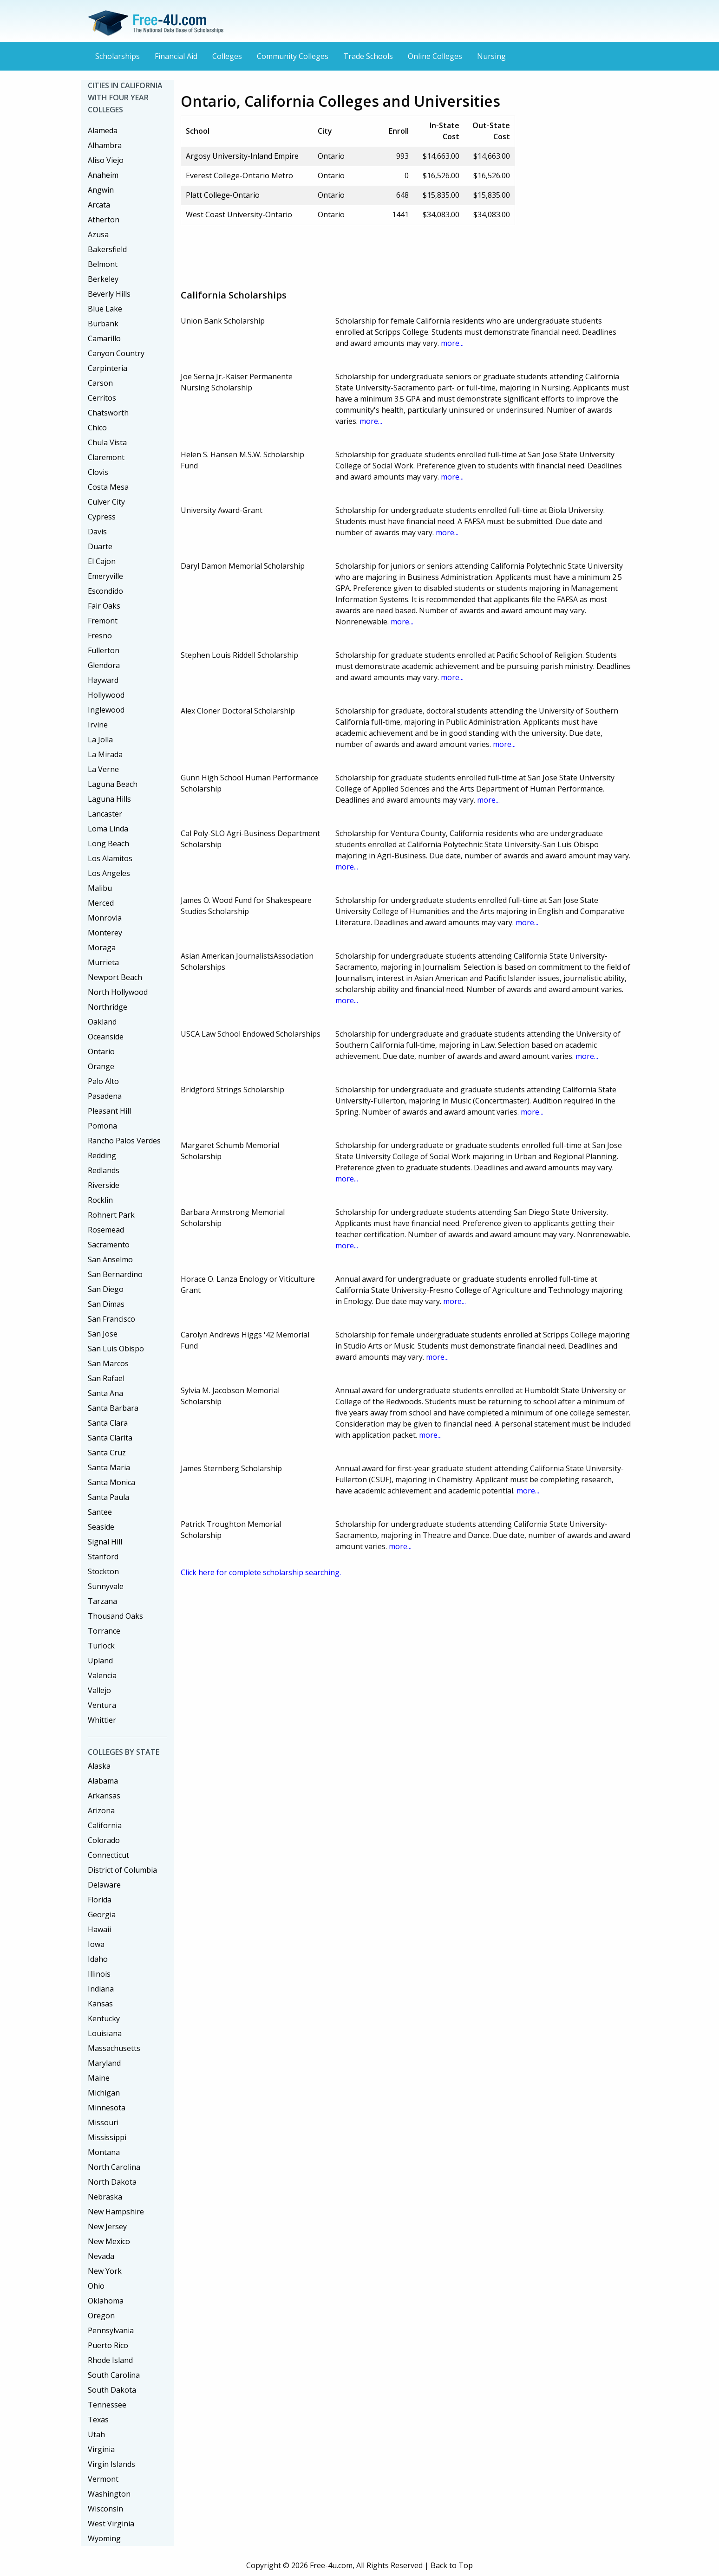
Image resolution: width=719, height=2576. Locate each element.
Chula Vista (107, 442)
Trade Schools (368, 56)
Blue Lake (105, 309)
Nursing (491, 56)
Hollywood (106, 695)
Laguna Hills (109, 799)
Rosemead (106, 1230)
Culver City (106, 502)
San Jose (103, 1334)
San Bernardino (115, 1274)
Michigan (104, 2093)
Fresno (100, 635)
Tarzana (102, 1601)
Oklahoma (106, 2301)
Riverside (103, 1185)
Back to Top (452, 2565)
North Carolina (114, 2167)
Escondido (105, 591)
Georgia (102, 1914)
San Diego (106, 1289)
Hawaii (99, 1929)
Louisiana (105, 2033)
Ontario (101, 1051)
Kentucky (104, 2018)
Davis (97, 531)
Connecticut (108, 1855)
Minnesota (106, 2107)
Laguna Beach (112, 784)
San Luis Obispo (116, 1348)
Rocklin (100, 1200)
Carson (100, 383)
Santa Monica (111, 1482)
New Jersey (107, 2226)
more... (452, 343)
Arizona (101, 1810)
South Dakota (112, 2390)
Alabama (103, 1781)
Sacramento (109, 1244)
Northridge (107, 1007)
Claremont (106, 457)
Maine (99, 2078)
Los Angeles (109, 873)
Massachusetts (114, 2048)
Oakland (102, 1022)
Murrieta (103, 962)
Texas (98, 2419)
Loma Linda (108, 829)
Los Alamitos (110, 858)
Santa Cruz (107, 1452)
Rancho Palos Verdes (124, 1141)
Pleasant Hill (109, 1111)
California (105, 1825)
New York (105, 2271)
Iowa (96, 1944)
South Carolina (114, 2375)
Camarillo (104, 338)
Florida (99, 1900)
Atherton (103, 219)
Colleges (227, 56)
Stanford (103, 1556)
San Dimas (106, 1304)
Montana (104, 2152)
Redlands (103, 1170)
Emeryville (105, 576)
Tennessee (107, 2405)
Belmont (103, 264)
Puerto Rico (108, 2345)
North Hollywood (118, 992)
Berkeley (103, 279)
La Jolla (100, 739)
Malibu (100, 888)
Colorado (104, 1840)
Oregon (101, 2315)
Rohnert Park (111, 1215)
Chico (97, 427)
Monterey (105, 933)
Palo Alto (103, 1081)
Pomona (102, 1126)
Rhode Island (110, 2360)
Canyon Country (116, 353)
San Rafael (106, 1378)
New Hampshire (116, 2211)
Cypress (102, 517)
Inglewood (106, 710)
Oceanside (106, 1037)
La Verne (103, 769)
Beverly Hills (109, 294)
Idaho (98, 1959)
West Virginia (111, 2523)
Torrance (104, 1631)
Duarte (100, 546)
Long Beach (108, 843)
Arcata (99, 205)
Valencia (102, 1675)
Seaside (101, 1527)
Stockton (103, 1571)
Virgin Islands (111, 2464)
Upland (100, 1660)
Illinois (99, 1974)
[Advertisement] (350, 253)
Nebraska (105, 2197)
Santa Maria (109, 1467)
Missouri (103, 2122)
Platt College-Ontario (223, 195)
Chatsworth (108, 413)
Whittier (102, 1720)
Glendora (104, 665)
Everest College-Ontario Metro (239, 175)
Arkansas (104, 1796)
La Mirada (105, 754)
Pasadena (105, 1096)
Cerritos (102, 398)
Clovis (98, 472)
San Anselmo (110, 1259)
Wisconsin (105, 2509)
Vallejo (99, 1690)
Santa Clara (108, 1423)
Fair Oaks (104, 606)
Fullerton (103, 650)
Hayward (103, 680)
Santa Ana (105, 1393)
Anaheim (103, 175)
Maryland (104, 2063)
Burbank (103, 323)
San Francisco (111, 1319)
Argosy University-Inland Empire (242, 156)
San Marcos (108, 1363)
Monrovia (105, 918)
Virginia (101, 2449)
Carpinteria (107, 368)
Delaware (104, 1885)
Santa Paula (108, 1497)
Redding (102, 1155)
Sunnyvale (106, 1586)
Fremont (103, 621)
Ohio (96, 2286)
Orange (101, 1066)
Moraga (102, 947)
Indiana (101, 1989)
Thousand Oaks (115, 1616)
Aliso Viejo (106, 160)
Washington (109, 2494)
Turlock (101, 1646)
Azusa (98, 234)
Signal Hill (105, 1542)
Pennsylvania (111, 2330)
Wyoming (104, 2538)
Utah (96, 2434)
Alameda (103, 130)
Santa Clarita (110, 1438)
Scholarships (117, 56)
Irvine (98, 725)
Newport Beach (115, 977)
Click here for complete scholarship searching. (261, 1572)
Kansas (100, 2004)
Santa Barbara (113, 1408)
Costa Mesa (108, 487)
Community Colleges (292, 56)
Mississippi (107, 2137)
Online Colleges (435, 56)
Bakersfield (107, 249)
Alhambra (105, 145)
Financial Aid (176, 56)
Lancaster (105, 814)
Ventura (102, 1705)
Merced (101, 903)
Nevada (101, 2256)
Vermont (103, 2479)
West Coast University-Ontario (239, 214)
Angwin (101, 190)
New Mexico (109, 2241)
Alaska (99, 1766)
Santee (100, 1512)
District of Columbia (122, 1870)
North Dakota (112, 2182)
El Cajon (102, 561)
